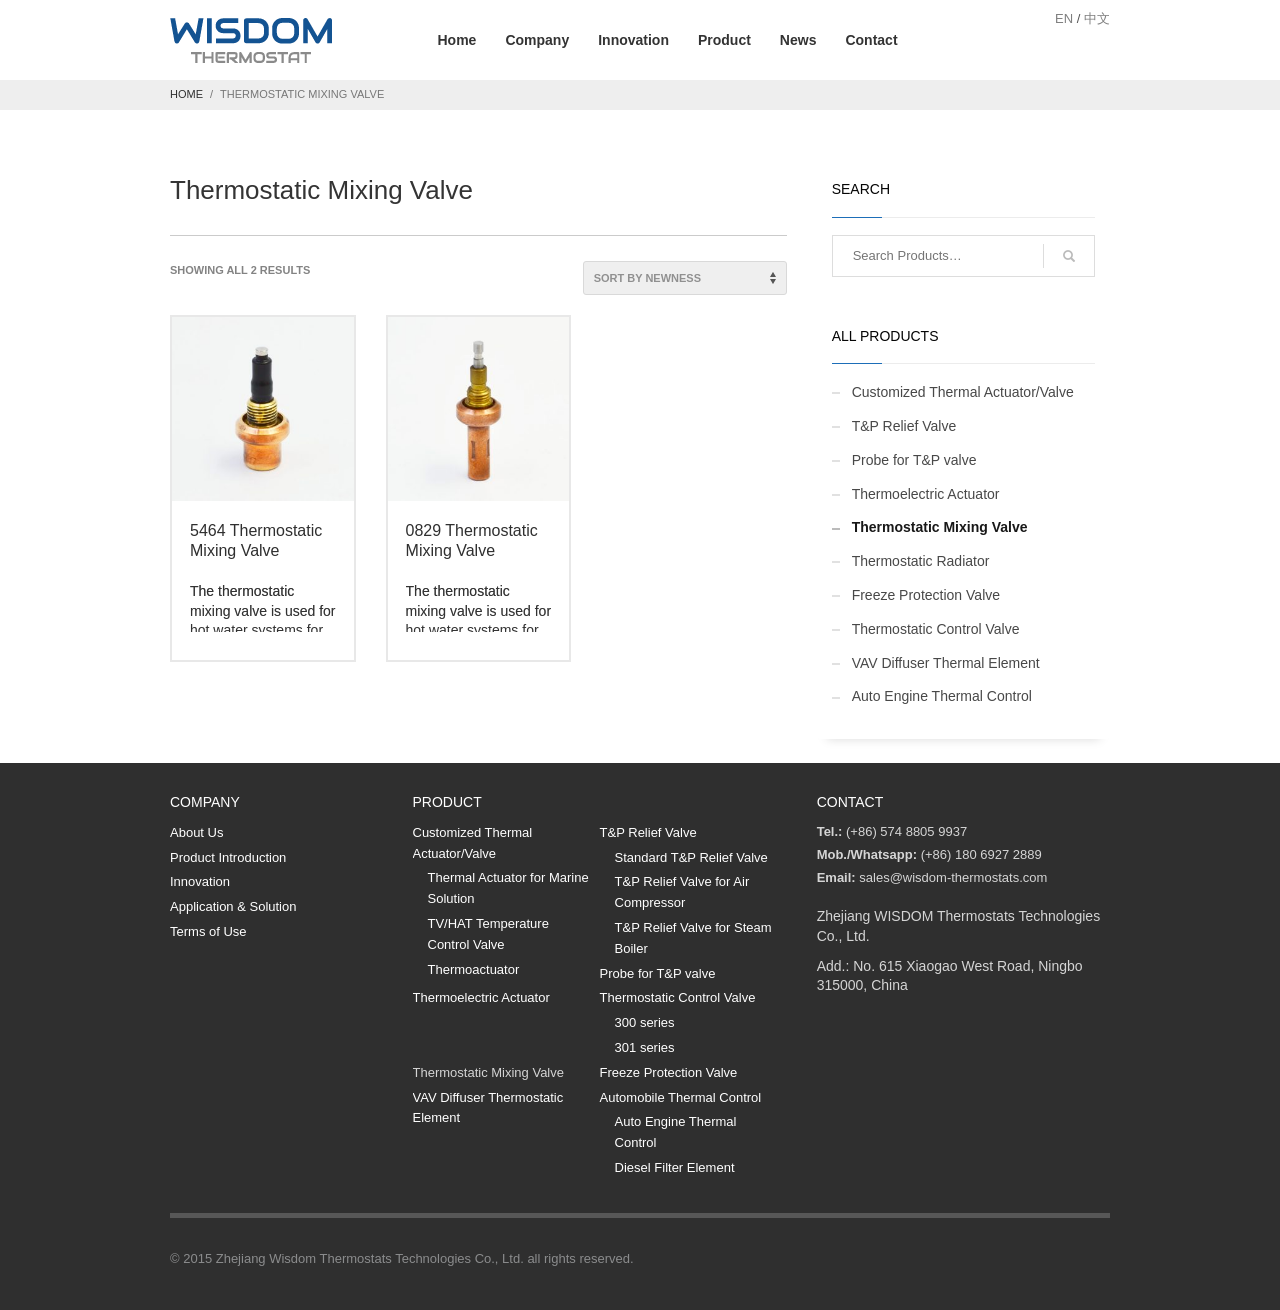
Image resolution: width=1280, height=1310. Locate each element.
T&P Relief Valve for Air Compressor (682, 892)
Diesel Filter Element (675, 1167)
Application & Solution (233, 906)
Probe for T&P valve (914, 460)
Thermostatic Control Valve (936, 629)
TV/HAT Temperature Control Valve (488, 934)
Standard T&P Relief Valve (691, 857)
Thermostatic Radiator (921, 561)
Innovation (200, 881)
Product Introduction (228, 857)
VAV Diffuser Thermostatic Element (488, 1108)
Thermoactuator (474, 969)
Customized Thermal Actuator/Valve (963, 392)
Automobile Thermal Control (681, 1097)
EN (1064, 18)
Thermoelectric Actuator (926, 494)
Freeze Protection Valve (926, 595)
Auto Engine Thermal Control (942, 696)
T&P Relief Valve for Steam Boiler (693, 938)
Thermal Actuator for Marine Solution (508, 888)
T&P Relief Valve (904, 426)
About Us (196, 832)
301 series (645, 1047)
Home (186, 94)
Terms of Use (208, 931)
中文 (1097, 18)
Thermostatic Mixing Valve (940, 527)
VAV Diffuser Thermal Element (946, 663)
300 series (645, 1022)
